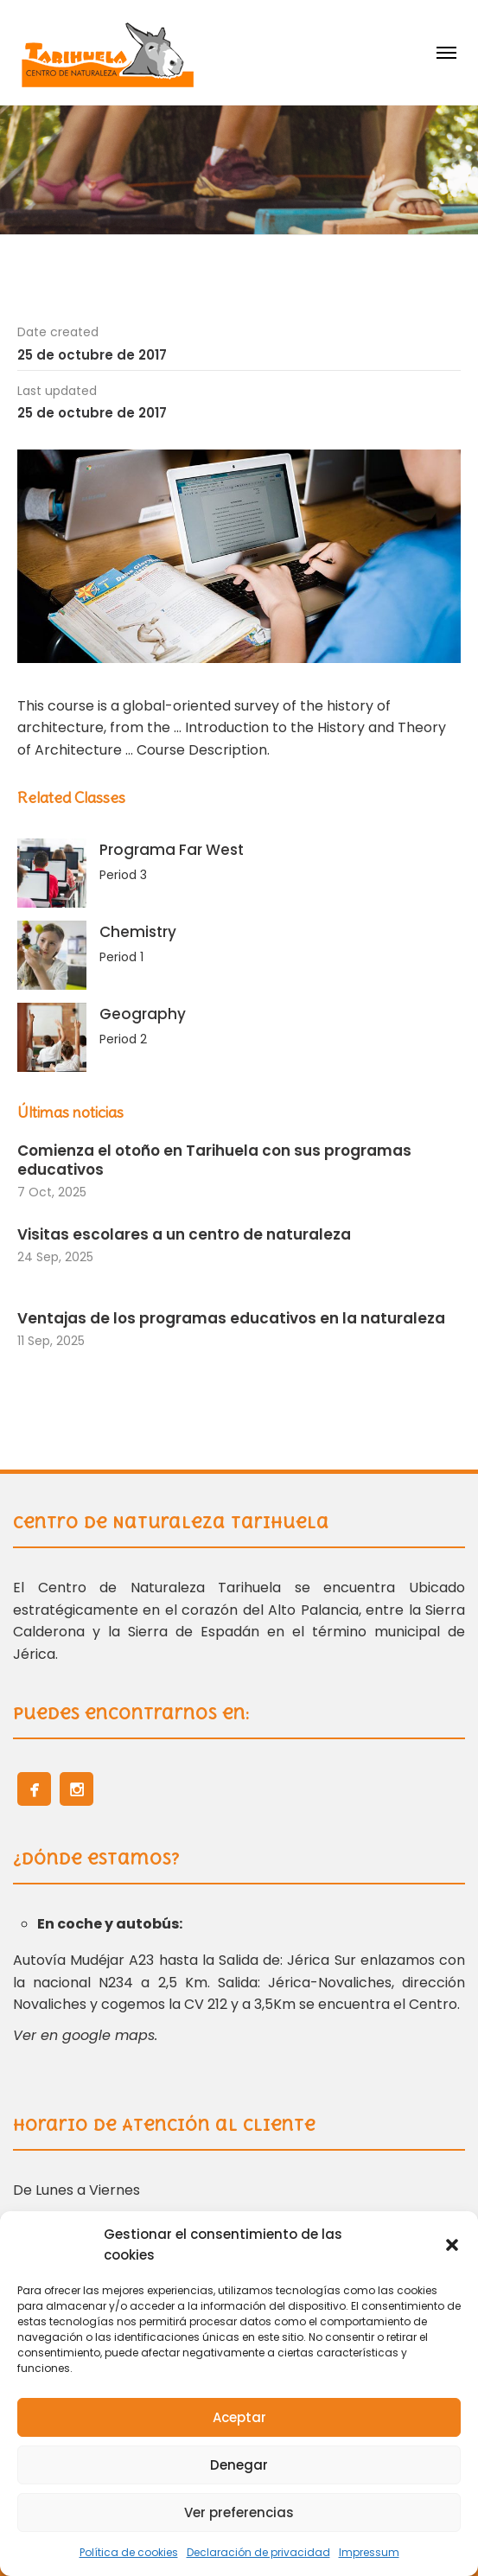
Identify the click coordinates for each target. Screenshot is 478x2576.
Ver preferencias (239, 2512)
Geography (142, 1014)
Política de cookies (129, 2552)
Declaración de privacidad (258, 2552)
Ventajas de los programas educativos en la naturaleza (231, 1318)
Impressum (369, 2552)
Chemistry (137, 931)
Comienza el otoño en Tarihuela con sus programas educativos (214, 1160)
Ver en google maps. (85, 2035)
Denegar (239, 2465)
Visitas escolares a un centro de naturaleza (185, 1234)
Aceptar (239, 2417)
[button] (452, 2245)
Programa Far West (171, 849)
